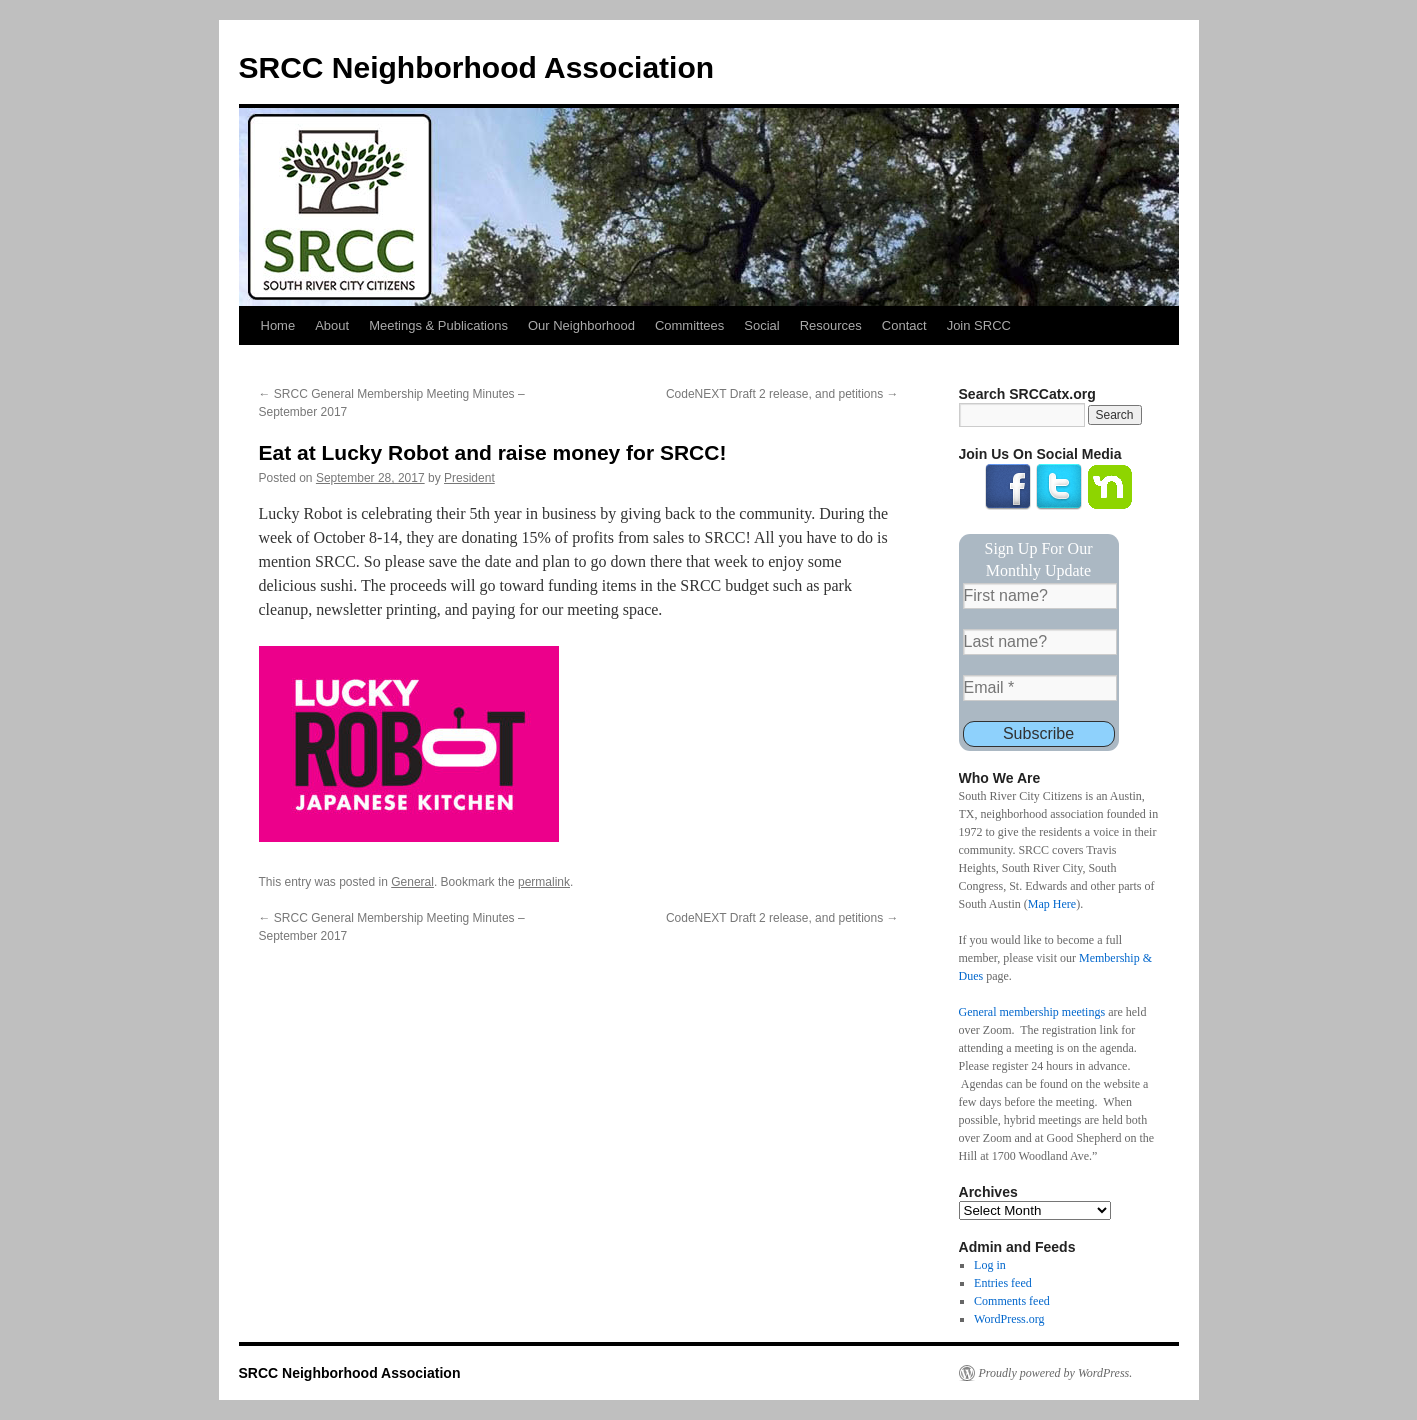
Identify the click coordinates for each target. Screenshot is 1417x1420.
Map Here (1052, 904)
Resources (831, 325)
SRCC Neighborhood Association (477, 67)
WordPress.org (1009, 1319)
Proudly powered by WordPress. (1056, 1373)
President (469, 478)
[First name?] (1040, 596)
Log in (990, 1265)
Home (278, 325)
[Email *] (1040, 688)
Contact (904, 325)
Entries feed (1003, 1283)
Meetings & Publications (438, 325)
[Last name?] (1040, 642)
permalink (544, 882)
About (332, 325)
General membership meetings (1032, 1012)
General (412, 882)
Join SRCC (979, 325)
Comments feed (1012, 1301)
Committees (689, 325)
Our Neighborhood (581, 325)
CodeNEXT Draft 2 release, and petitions (782, 394)
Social (761, 325)
